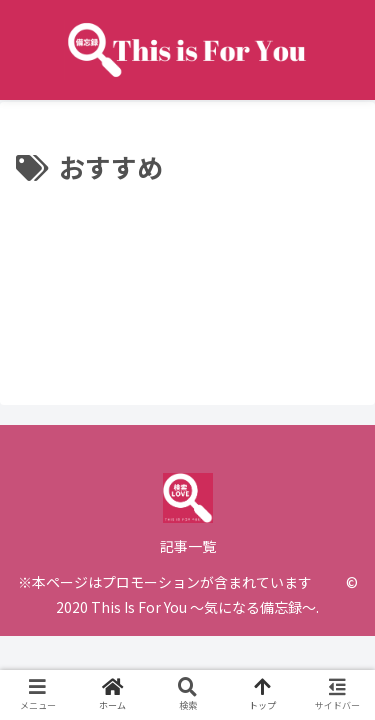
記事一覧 (188, 546)
